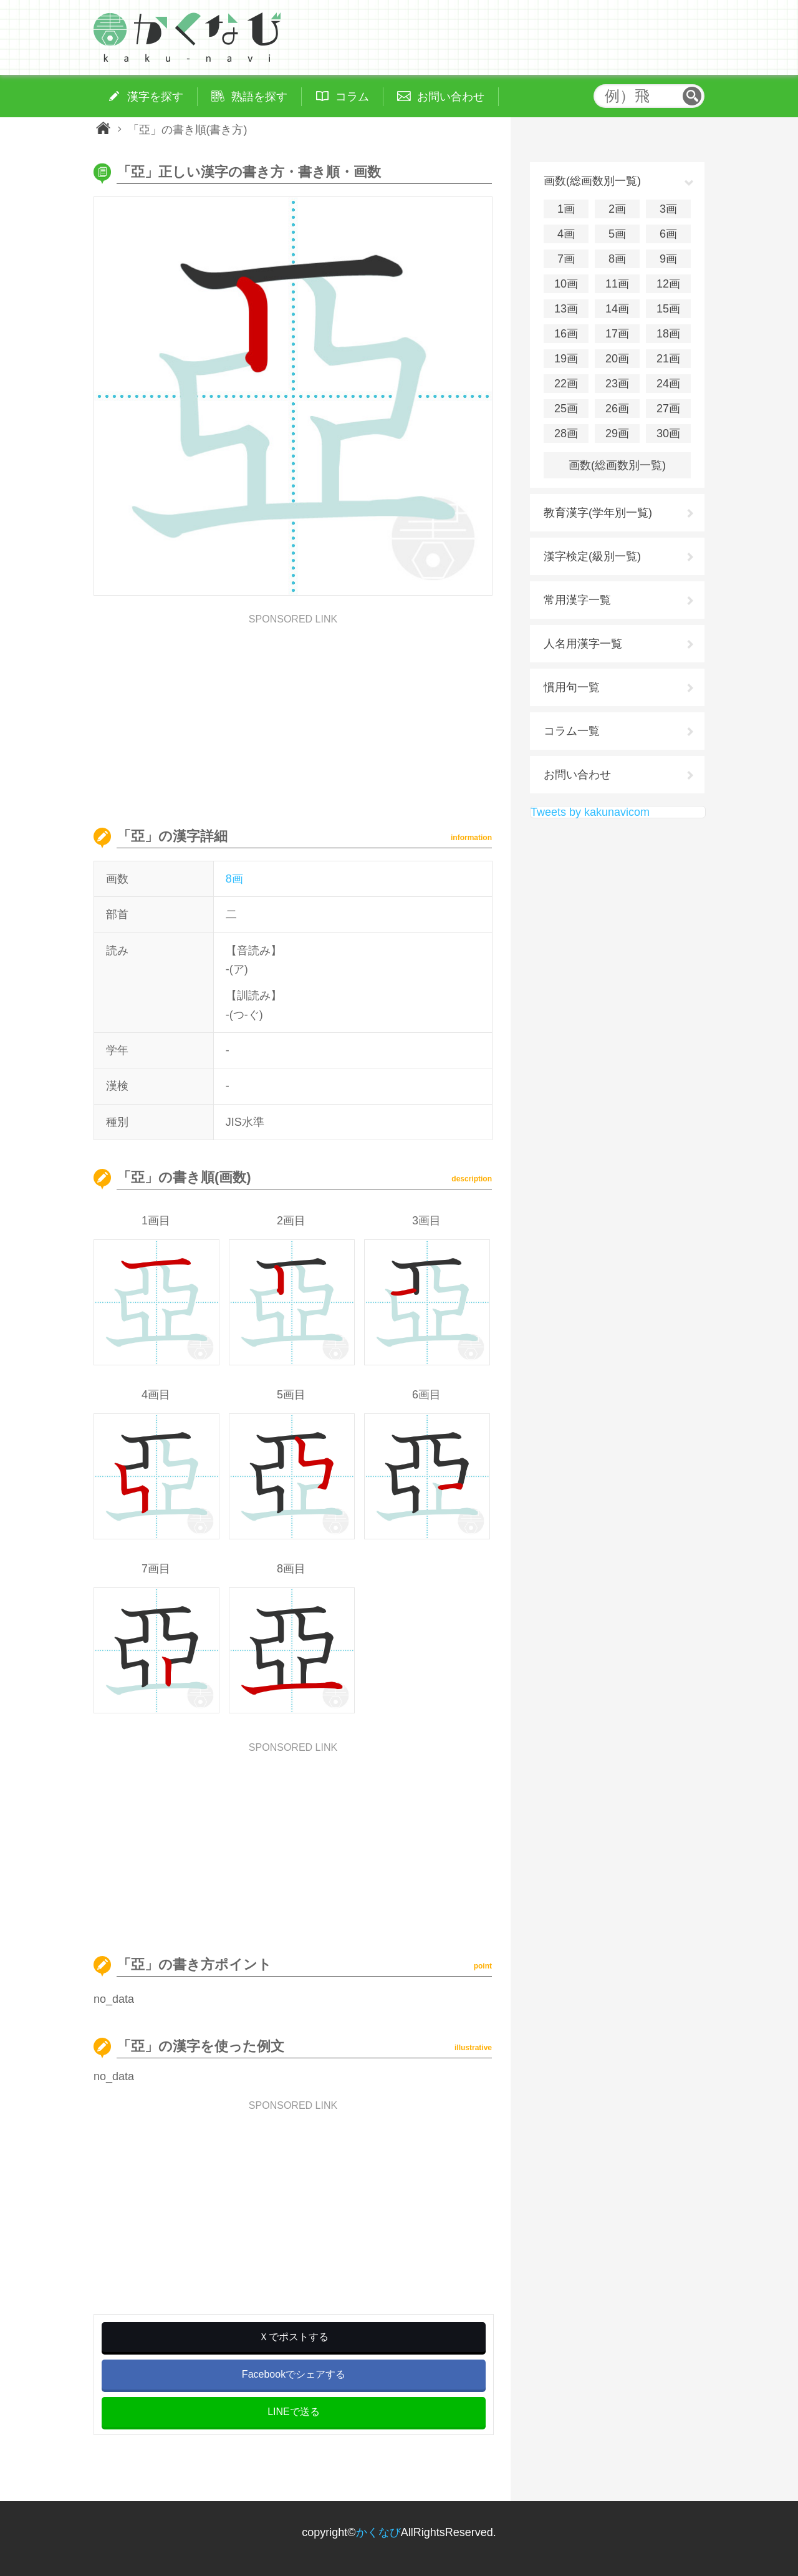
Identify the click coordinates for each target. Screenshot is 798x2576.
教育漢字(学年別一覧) (598, 512)
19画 (566, 358)
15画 (668, 309)
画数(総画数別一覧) (617, 465)
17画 (617, 333)
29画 (617, 433)
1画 (566, 209)
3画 (668, 209)
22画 (566, 383)
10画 (566, 284)
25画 (566, 408)
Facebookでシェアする (293, 2374)
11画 (617, 284)
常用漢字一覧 (577, 600)
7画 (566, 259)
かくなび (378, 2532)
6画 (668, 234)
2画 (617, 209)
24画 (668, 383)
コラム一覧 (572, 731)
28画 (566, 433)
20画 (617, 358)
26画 (617, 408)
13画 (566, 309)
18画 (668, 333)
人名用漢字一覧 (583, 643)
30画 (668, 433)
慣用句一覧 (572, 687)
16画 (566, 333)
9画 (668, 259)
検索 (692, 96)
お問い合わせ (577, 774)
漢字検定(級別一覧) (592, 556)
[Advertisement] (293, 711)
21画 (668, 358)
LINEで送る (293, 2411)
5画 (617, 234)
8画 (234, 879)
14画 (617, 309)
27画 (668, 408)
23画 (617, 383)
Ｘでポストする (294, 2336)
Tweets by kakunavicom (590, 812)
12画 (668, 284)
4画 (566, 234)
